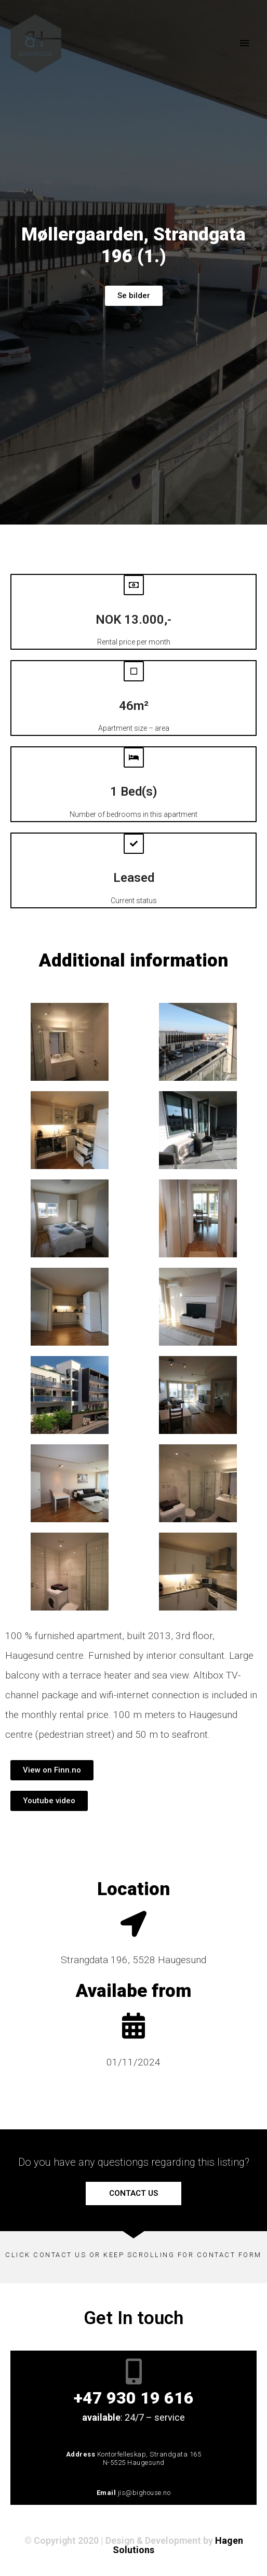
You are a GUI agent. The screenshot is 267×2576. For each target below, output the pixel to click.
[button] (52, 1770)
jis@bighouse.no (144, 2493)
